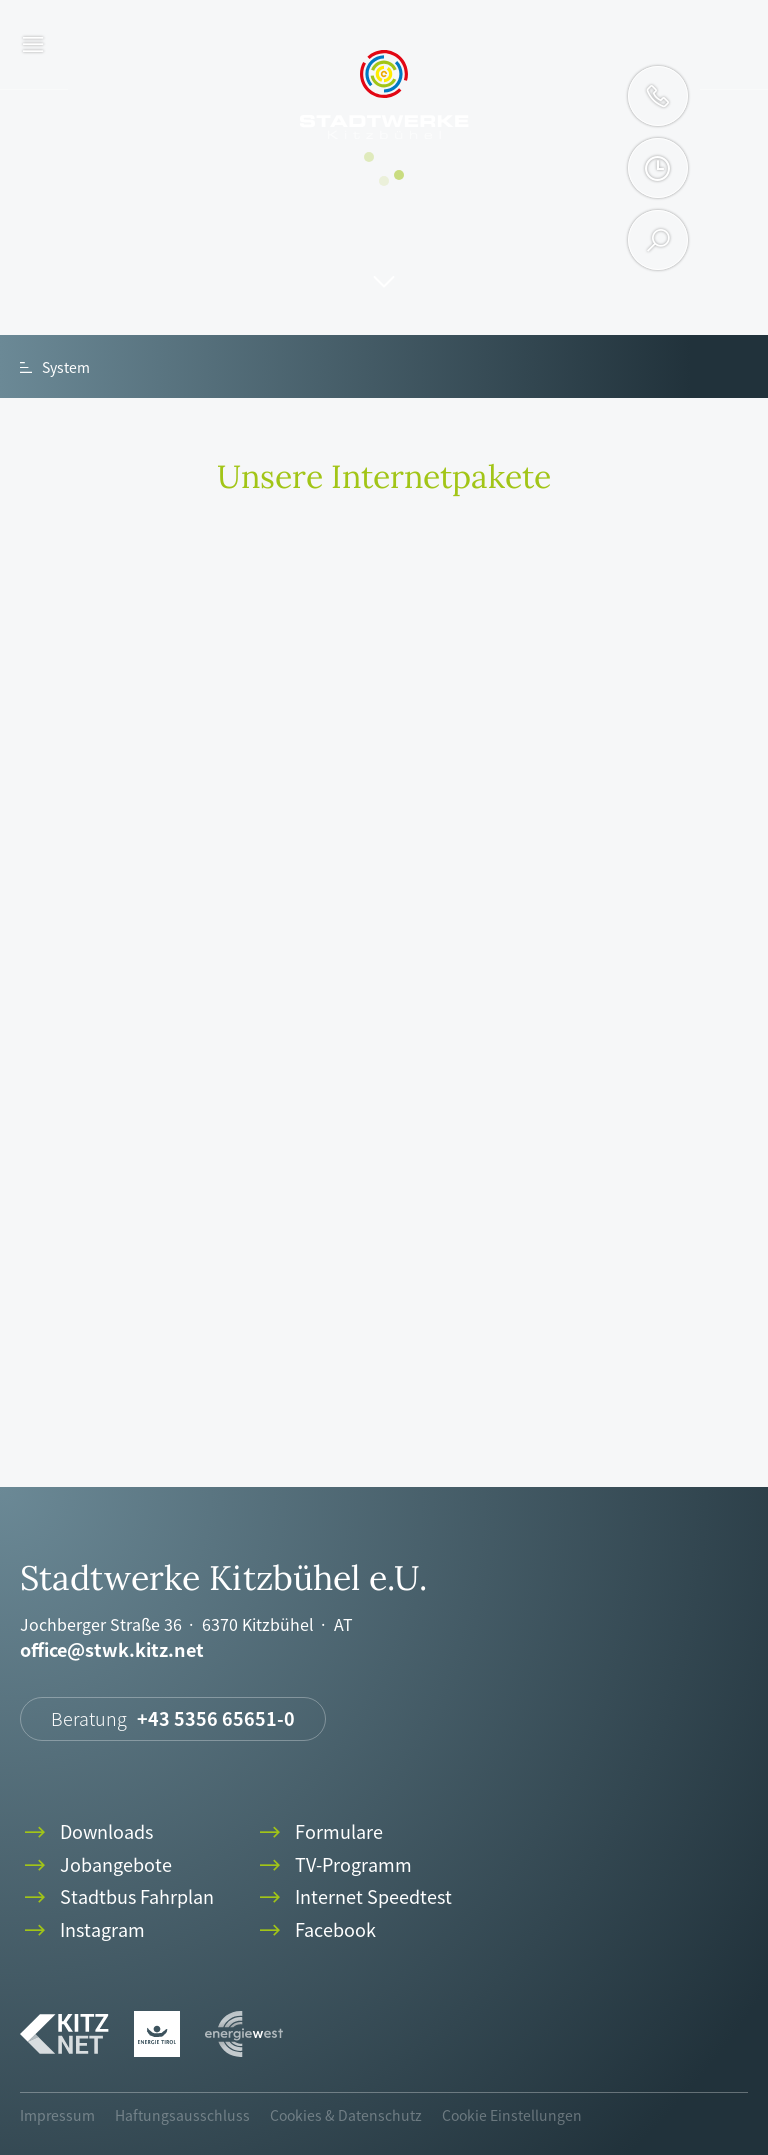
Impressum (57, 2115)
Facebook (315, 1930)
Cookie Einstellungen (512, 2115)
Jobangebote (96, 1865)
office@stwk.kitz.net (112, 1650)
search (658, 240)
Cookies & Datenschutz (346, 2115)
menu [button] (33, 45)
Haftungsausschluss (182, 2115)
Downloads (86, 1832)
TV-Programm (333, 1865)
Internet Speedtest (353, 1897)
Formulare (319, 1832)
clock (657, 168)
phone (658, 96)
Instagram (82, 1930)
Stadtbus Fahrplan (117, 1897)
